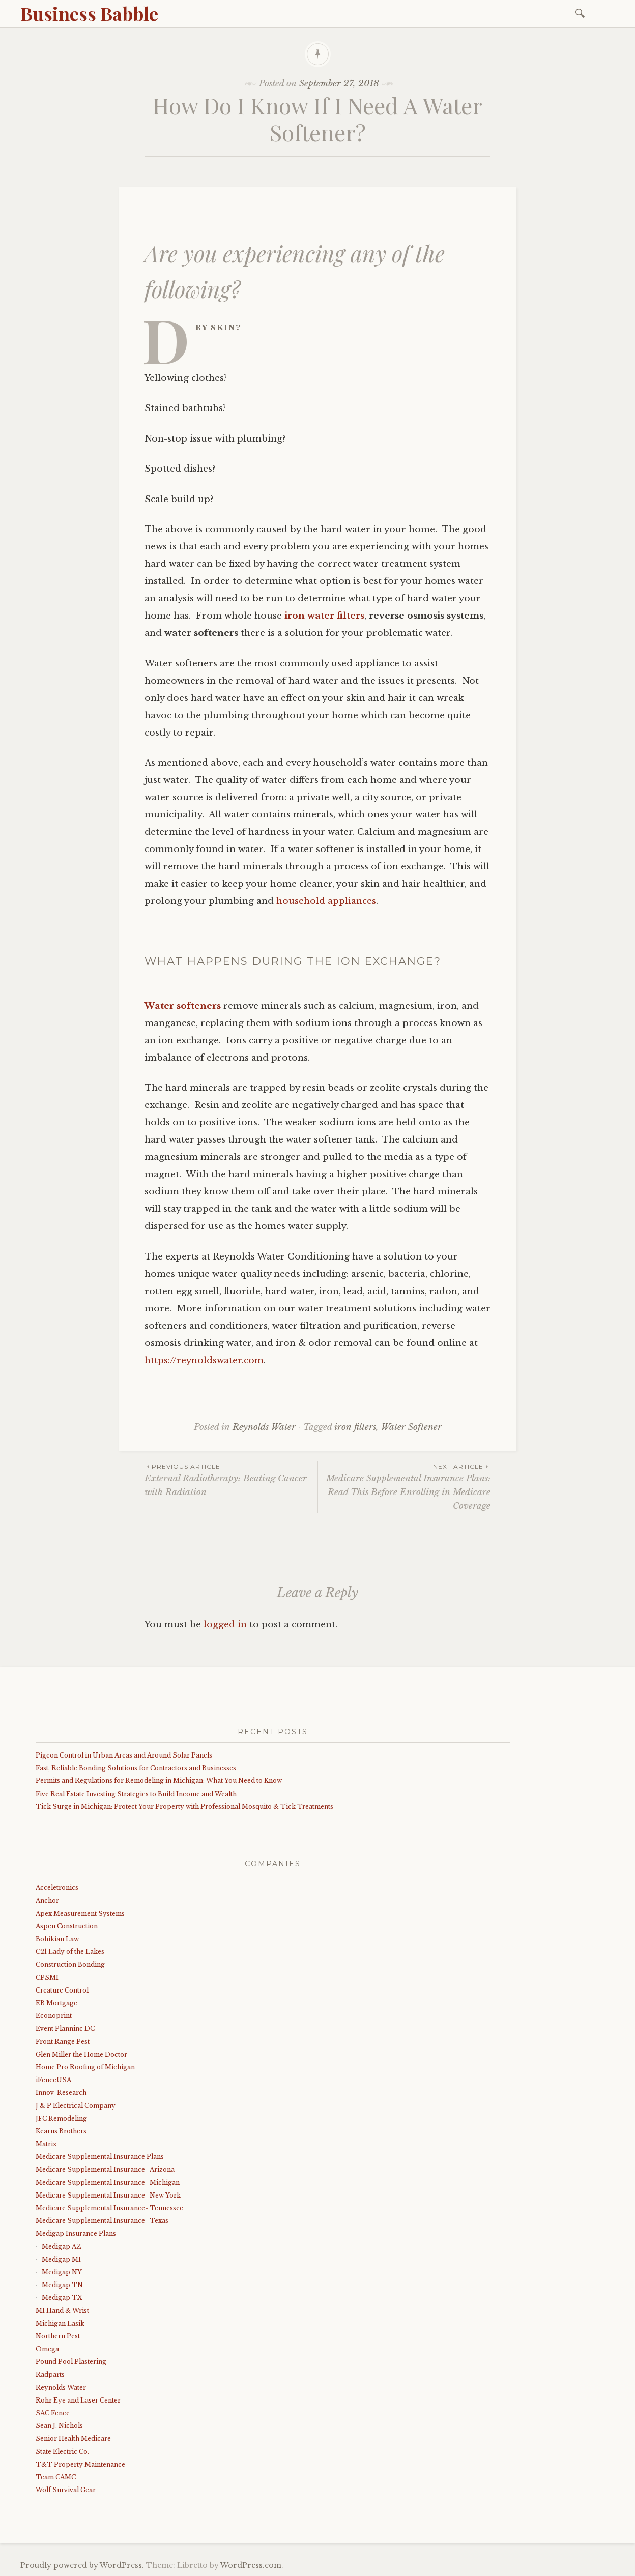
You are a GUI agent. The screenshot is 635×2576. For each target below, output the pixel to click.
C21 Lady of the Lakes (70, 1951)
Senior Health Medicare (73, 2438)
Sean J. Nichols (59, 2425)
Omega (47, 2349)
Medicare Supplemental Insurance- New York (108, 2195)
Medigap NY (62, 2272)
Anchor (47, 1901)
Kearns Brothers (61, 2131)
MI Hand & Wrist (62, 2311)
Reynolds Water (264, 1427)
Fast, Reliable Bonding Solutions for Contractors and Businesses (136, 1768)
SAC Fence (53, 2413)
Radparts (50, 2374)
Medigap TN (62, 2285)
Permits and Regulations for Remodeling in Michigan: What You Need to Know (159, 1780)
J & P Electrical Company (76, 2106)
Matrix (46, 2144)
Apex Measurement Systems (80, 1913)
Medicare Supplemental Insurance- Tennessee (109, 2208)
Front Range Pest (63, 2041)
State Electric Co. (62, 2451)
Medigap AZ (61, 2246)
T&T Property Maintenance (80, 2464)
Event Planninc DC (65, 2028)
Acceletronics (57, 1887)
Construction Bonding (70, 1964)
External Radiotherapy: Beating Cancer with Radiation (231, 1479)
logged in (225, 1624)
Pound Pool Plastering (71, 2361)
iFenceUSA (53, 2080)
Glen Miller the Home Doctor (81, 2054)
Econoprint (54, 2015)
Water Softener (411, 1427)
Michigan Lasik (60, 2323)
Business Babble (89, 13)
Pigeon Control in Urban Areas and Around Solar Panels (124, 1755)
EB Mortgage (56, 2003)
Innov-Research (61, 2092)
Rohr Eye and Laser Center (78, 2400)
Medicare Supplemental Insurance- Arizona (105, 2169)
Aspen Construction (67, 1926)
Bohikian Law (57, 1939)
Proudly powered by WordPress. (82, 2565)
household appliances (326, 901)
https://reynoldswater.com (204, 1360)
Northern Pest (58, 2336)
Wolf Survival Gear (66, 2490)
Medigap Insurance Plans (76, 2233)
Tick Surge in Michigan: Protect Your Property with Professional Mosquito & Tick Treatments (184, 1806)
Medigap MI (61, 2259)
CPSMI (47, 1977)
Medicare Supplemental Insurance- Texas (102, 2220)
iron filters (355, 1427)
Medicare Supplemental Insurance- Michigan (108, 2182)
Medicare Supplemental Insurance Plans (100, 2156)
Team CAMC (56, 2477)
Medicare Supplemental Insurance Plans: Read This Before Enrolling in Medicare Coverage (404, 1486)
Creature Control (62, 1990)
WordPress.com (250, 2565)
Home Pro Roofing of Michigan (85, 2067)
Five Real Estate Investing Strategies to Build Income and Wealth (136, 1794)
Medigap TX (62, 2297)
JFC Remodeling (61, 2118)
